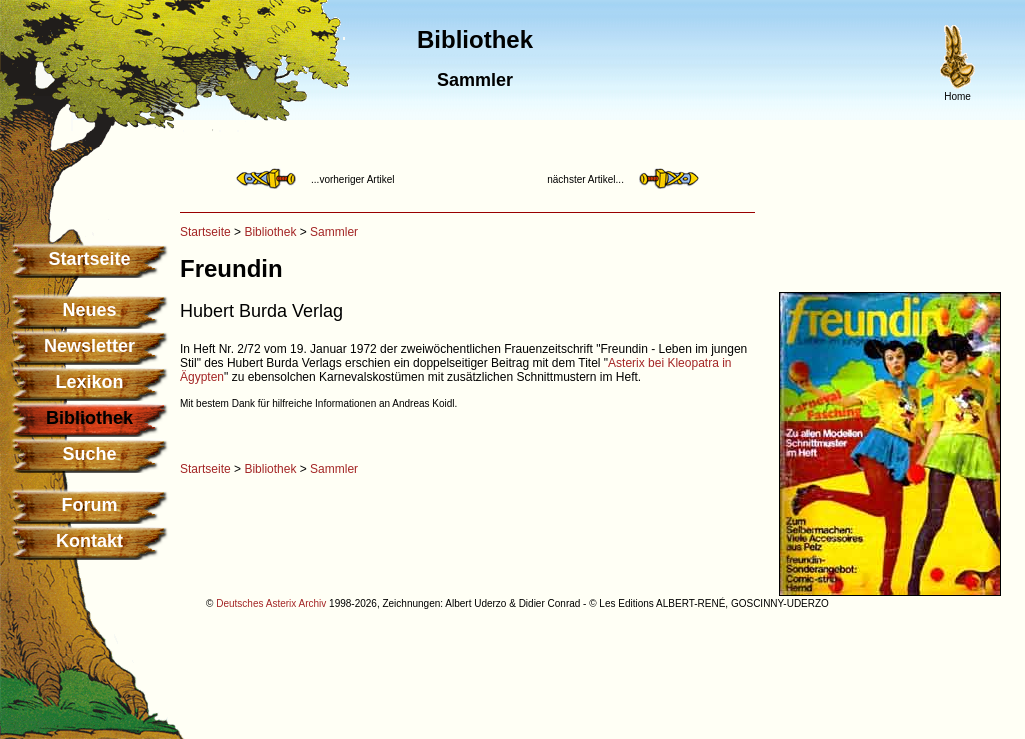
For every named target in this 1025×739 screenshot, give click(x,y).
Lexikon (89, 382)
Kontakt (89, 541)
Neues (89, 310)
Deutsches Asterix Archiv (271, 603)
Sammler (334, 232)
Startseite (89, 259)
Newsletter (89, 346)
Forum (90, 505)
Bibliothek (270, 232)
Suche (89, 454)
